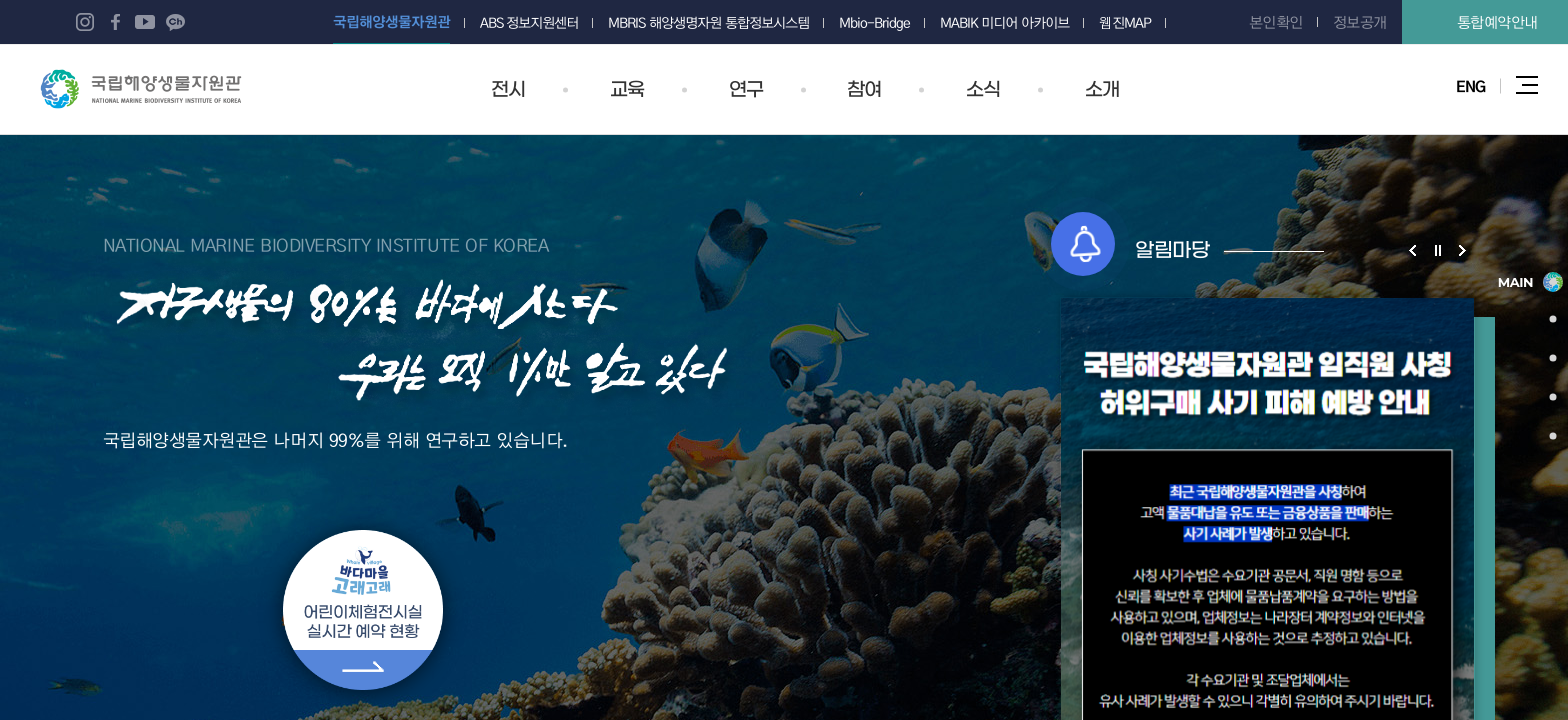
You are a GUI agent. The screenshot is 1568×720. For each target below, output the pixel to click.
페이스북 (115, 22)
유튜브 (145, 22)
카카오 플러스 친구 (175, 22)
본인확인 (1276, 22)
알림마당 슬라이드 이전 (1412, 250)
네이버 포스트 (235, 22)
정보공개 (1360, 22)
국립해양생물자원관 (141, 89)
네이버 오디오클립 (205, 22)
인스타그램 (85, 22)
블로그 (55, 22)
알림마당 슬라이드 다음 (1462, 250)
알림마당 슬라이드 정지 (1437, 250)
